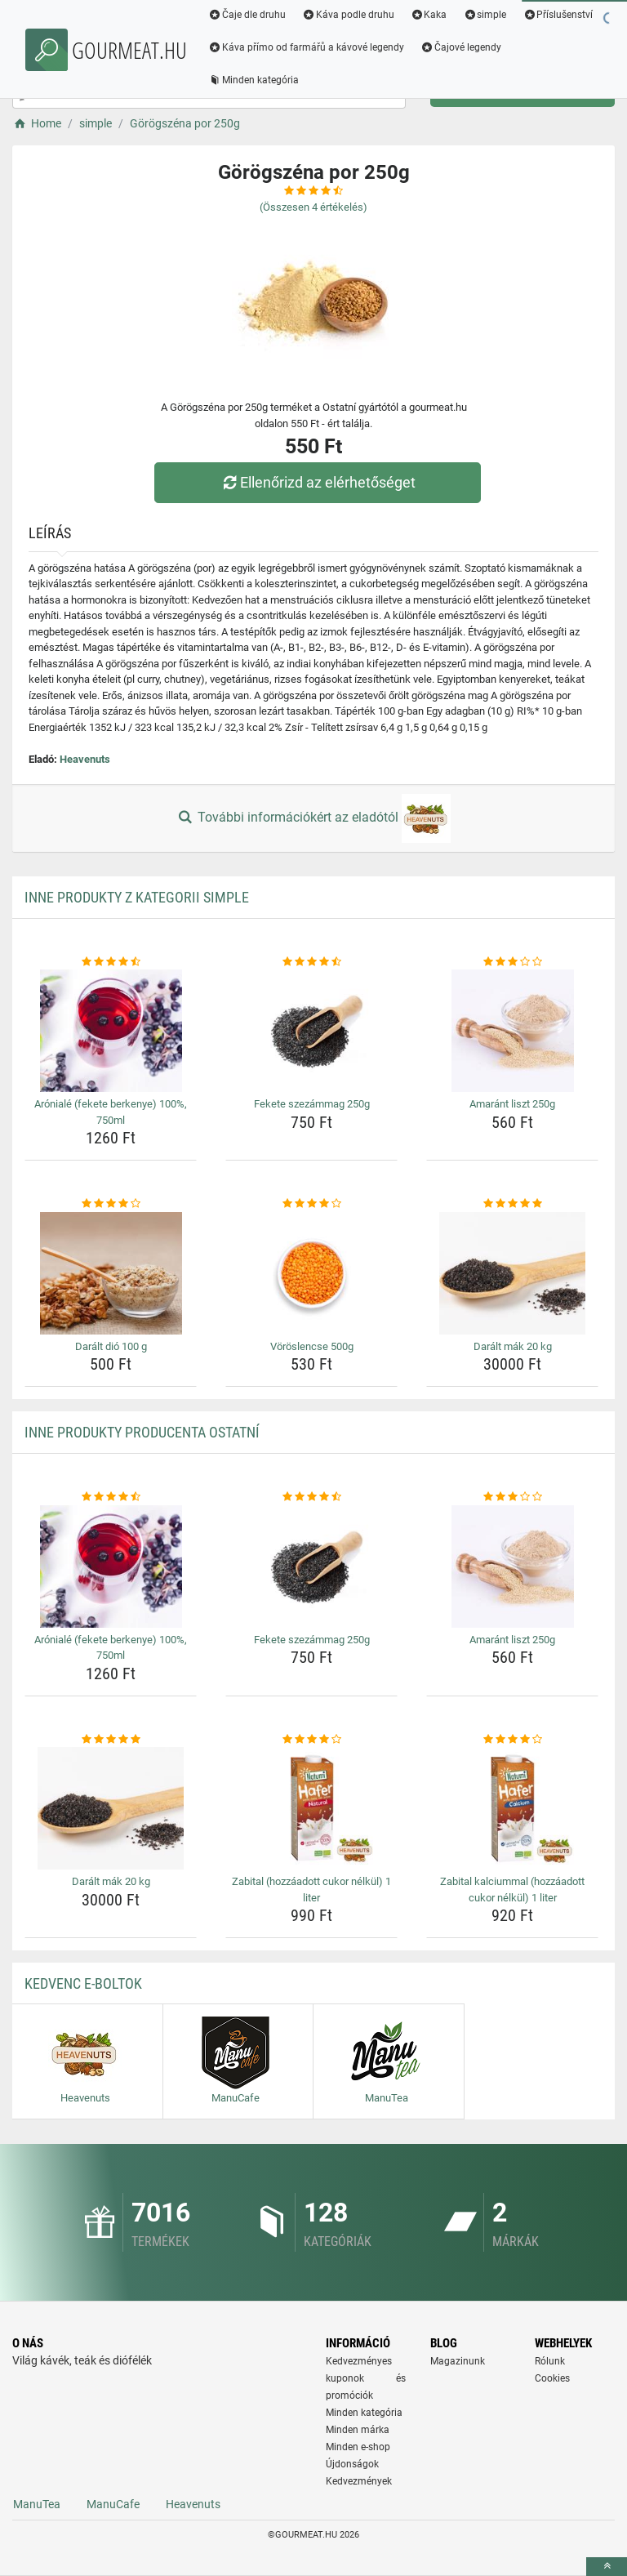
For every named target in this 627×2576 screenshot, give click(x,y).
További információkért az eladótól (313, 818)
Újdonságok (352, 2464)
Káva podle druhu (348, 14)
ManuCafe (113, 2504)
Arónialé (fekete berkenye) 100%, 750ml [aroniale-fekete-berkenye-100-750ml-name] (110, 1112)
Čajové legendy (460, 47)
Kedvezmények (359, 2481)
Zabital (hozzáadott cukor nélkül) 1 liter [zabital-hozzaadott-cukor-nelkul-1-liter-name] (311, 1889)
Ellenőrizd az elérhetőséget (318, 482)
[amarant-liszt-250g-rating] (512, 962)
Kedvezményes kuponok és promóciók (366, 2378)
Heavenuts (85, 759)
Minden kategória (253, 80)
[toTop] (606, 2566)
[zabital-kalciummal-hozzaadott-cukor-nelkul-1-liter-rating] (512, 1739)
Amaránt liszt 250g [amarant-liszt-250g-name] (512, 1104)
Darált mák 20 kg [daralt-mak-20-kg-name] (513, 1346)
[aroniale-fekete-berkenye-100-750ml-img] (110, 1030)
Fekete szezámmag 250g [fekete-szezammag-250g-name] (312, 1104)
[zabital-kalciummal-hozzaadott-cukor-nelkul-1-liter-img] (512, 1808)
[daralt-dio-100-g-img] (110, 1273)
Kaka (429, 14)
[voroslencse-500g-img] (311, 1273)
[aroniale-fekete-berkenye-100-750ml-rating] (110, 962)
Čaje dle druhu (247, 14)
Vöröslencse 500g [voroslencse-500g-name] (312, 1346)
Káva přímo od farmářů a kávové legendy (306, 47)
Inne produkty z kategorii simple (136, 897)
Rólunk (550, 2361)
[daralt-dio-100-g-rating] (110, 1204)
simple (484, 14)
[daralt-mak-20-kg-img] (512, 1273)
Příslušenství (557, 14)
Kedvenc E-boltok (83, 1983)
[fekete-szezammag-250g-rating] (311, 962)
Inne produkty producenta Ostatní (142, 1432)
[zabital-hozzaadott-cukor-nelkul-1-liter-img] (311, 1808)
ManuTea (36, 2504)
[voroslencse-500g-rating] (311, 1204)
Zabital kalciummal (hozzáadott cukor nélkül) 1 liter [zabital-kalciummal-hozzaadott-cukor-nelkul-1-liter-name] (512, 1889)
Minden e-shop (358, 2447)
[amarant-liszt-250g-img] (512, 1030)
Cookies (552, 2378)
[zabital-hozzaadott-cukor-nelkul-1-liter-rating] (311, 1739)
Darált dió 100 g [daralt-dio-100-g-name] (111, 1346)
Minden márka (357, 2430)
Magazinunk (457, 2361)
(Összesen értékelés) (313, 207)
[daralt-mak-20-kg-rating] (512, 1204)
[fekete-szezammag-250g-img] (311, 1030)
